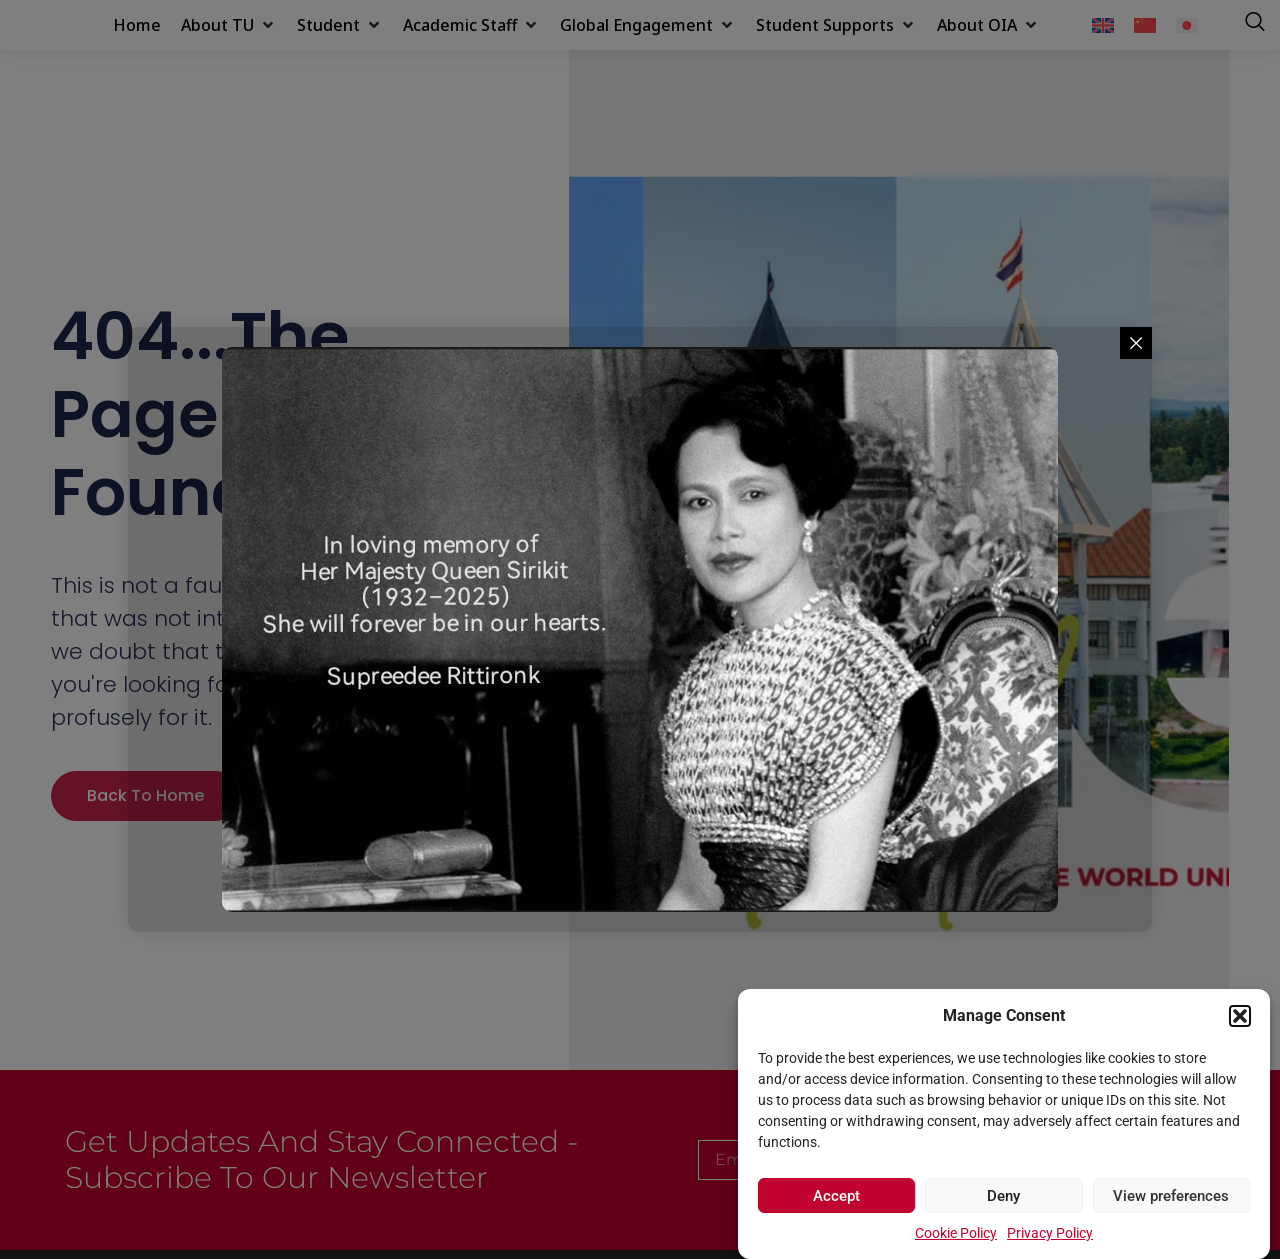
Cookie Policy (956, 1233)
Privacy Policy (1050, 1233)
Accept (836, 1196)
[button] (1240, 1005)
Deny (1003, 1196)
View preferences (1171, 1196)
